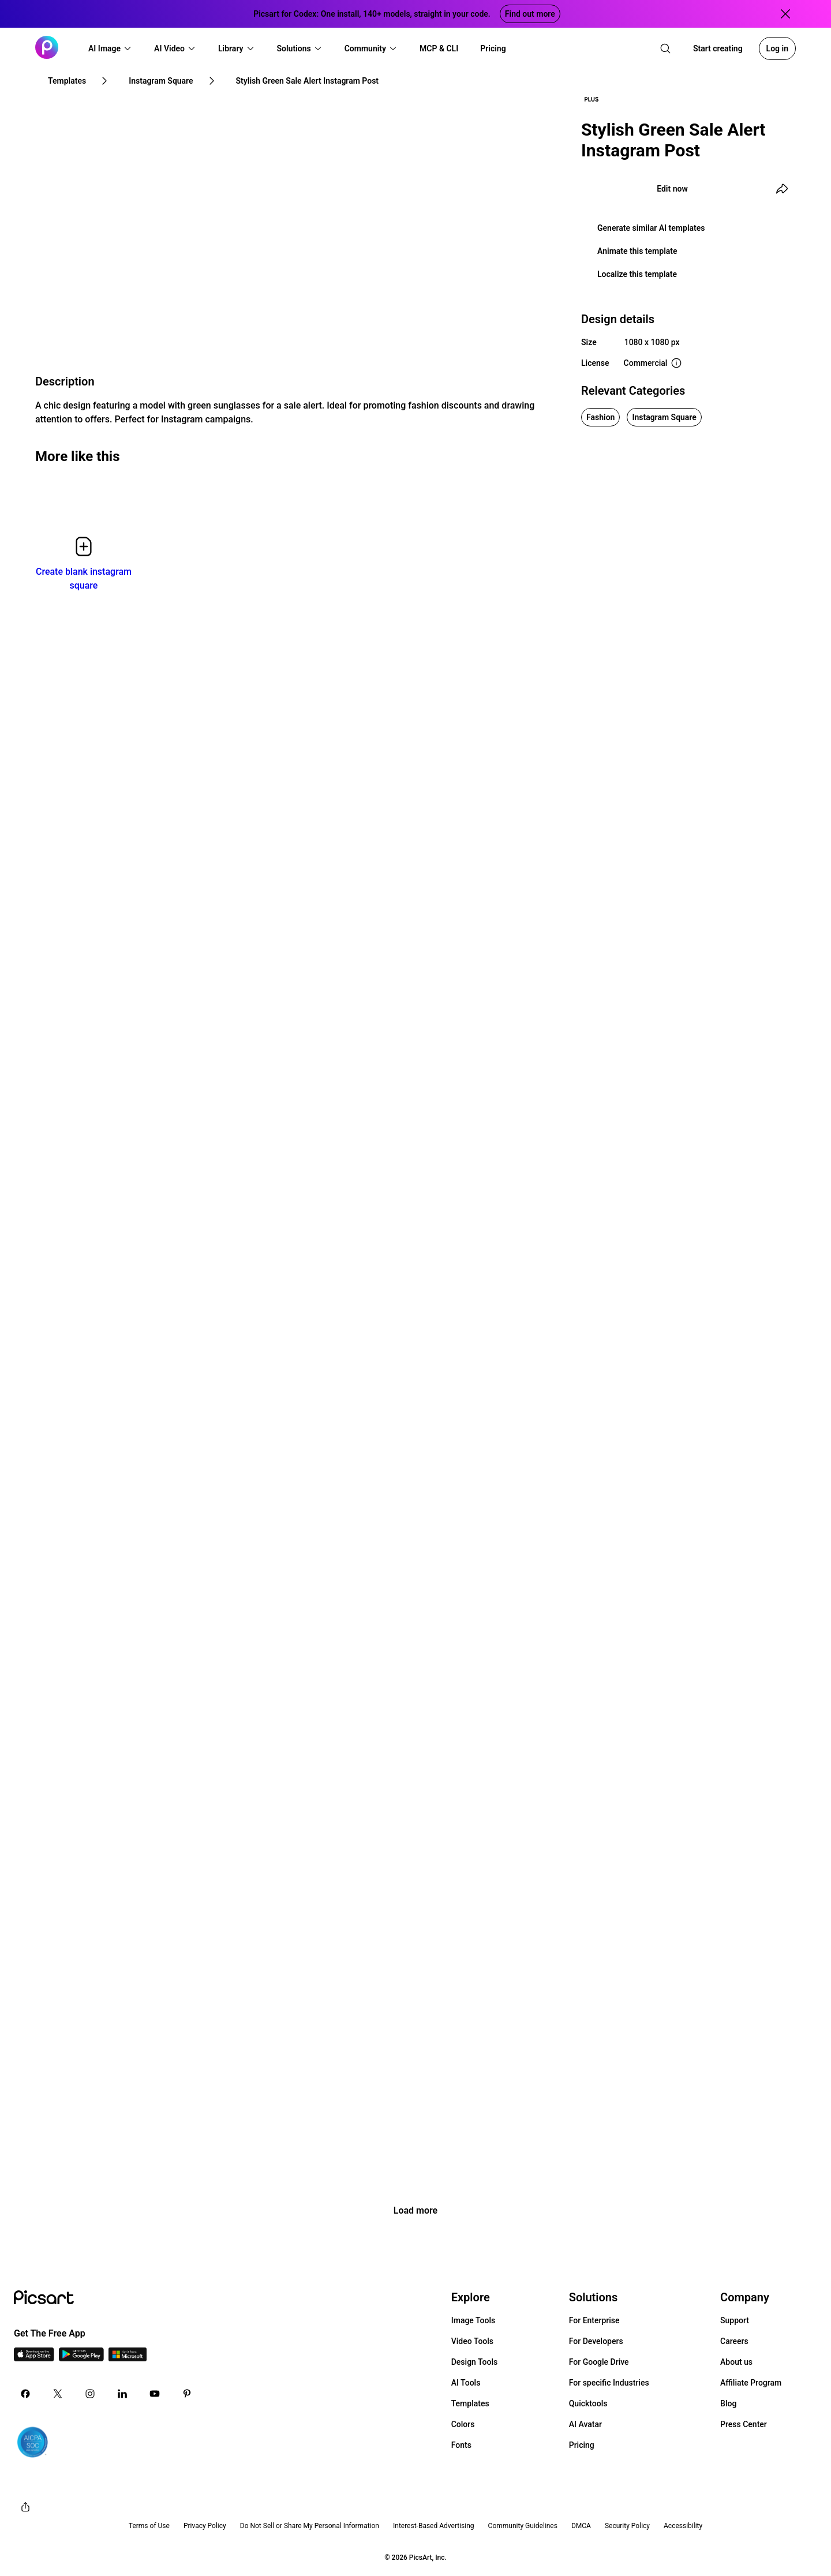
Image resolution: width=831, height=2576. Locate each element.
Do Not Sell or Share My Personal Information (309, 2526)
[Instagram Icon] (90, 2393)
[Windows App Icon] (127, 2358)
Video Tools (472, 2341)
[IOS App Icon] (34, 2358)
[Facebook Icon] (25, 2393)
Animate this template (637, 251)
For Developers (596, 2341)
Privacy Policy (205, 2526)
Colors (463, 2424)
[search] (665, 48)
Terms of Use (149, 2526)
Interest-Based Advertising (433, 2526)
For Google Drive (599, 2362)
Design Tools (474, 2362)
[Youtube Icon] (154, 2393)
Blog (728, 2403)
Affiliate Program (750, 2382)
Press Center (743, 2424)
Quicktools (588, 2403)
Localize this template (637, 274)
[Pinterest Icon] (187, 2393)
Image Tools (473, 2320)
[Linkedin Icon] (122, 2393)
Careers (734, 2341)
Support (734, 2320)
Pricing (581, 2445)
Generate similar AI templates (651, 228)
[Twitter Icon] (57, 2393)
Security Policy (627, 2526)
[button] (110, 48)
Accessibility (683, 2526)
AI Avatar (585, 2424)
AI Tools (466, 2382)
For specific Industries (609, 2382)
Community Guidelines (522, 2526)
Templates (470, 2403)
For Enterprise (594, 2320)
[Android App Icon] (81, 2358)
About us (736, 2362)
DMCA (581, 2526)
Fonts (461, 2445)
